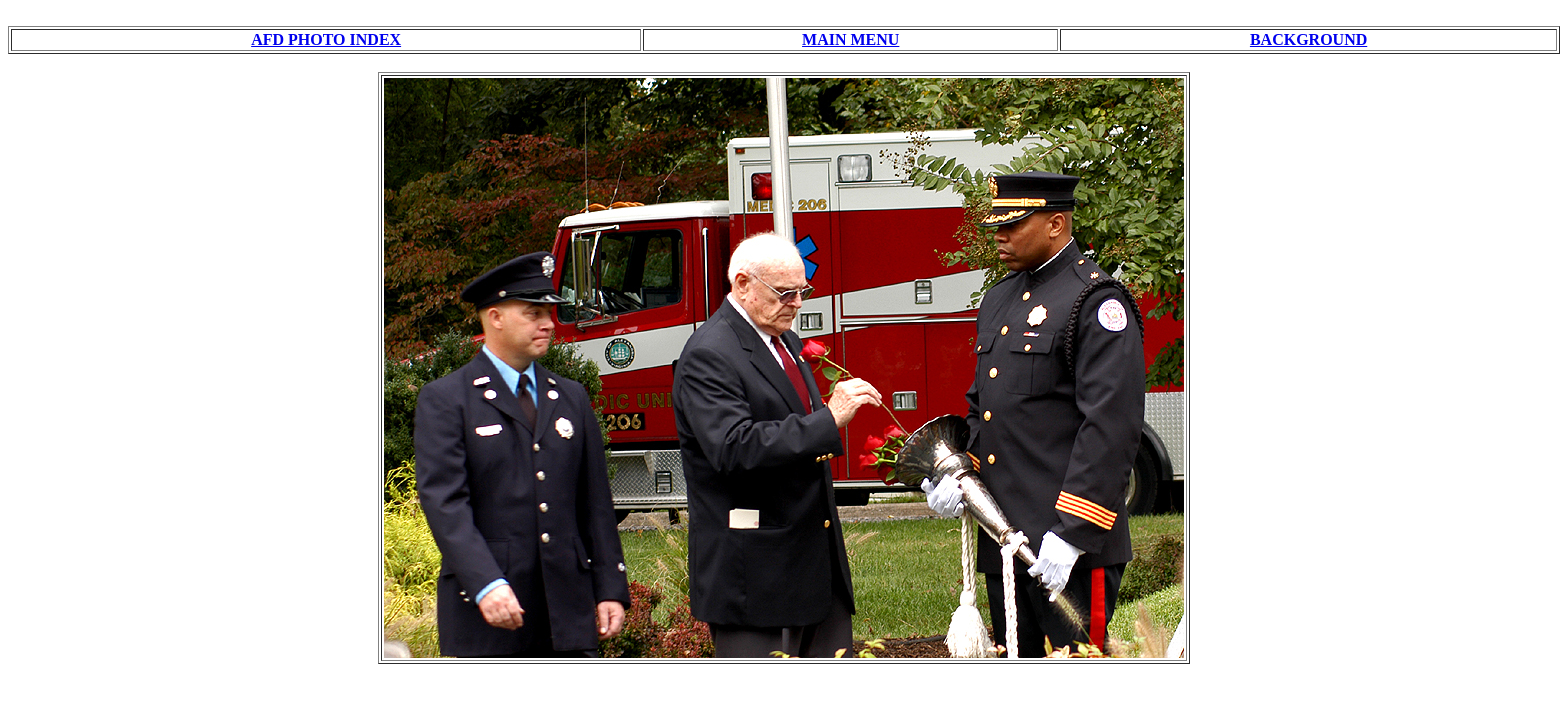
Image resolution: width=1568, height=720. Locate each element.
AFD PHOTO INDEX (326, 39)
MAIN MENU (850, 39)
